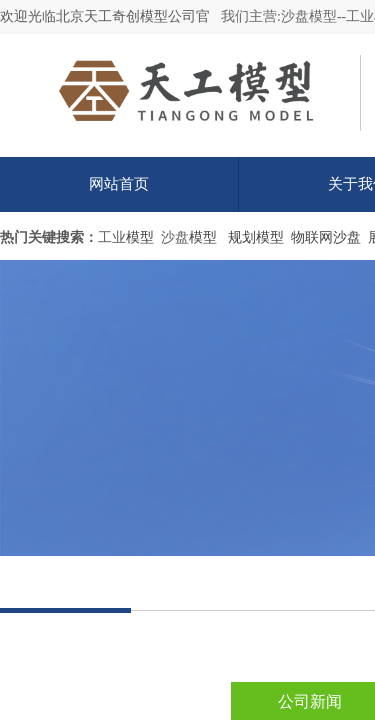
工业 (112, 237)
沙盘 (175, 237)
